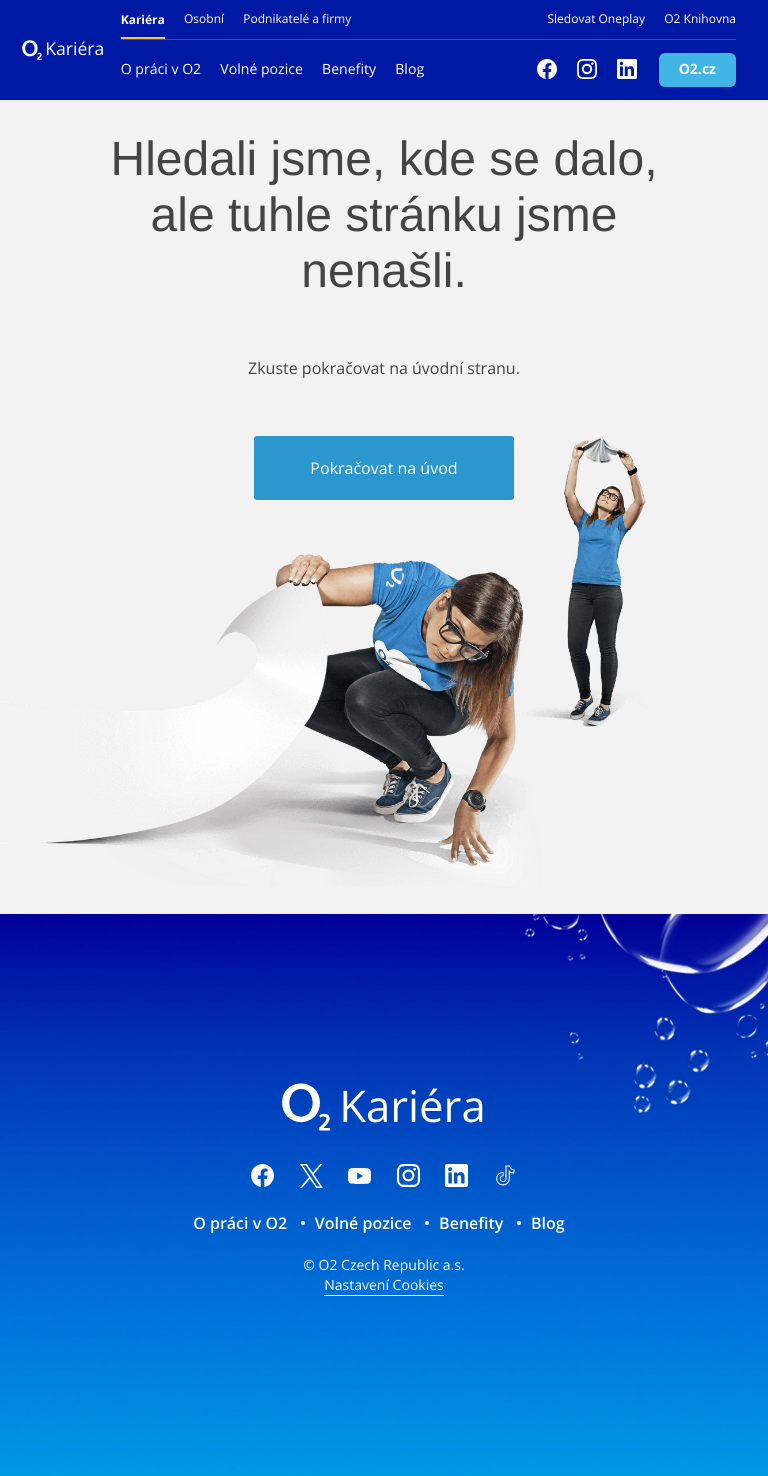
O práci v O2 (161, 69)
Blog (409, 69)
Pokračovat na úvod (383, 468)
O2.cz (697, 69)
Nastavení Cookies (384, 1285)
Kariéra (61, 49)
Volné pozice (261, 69)
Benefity (349, 69)
